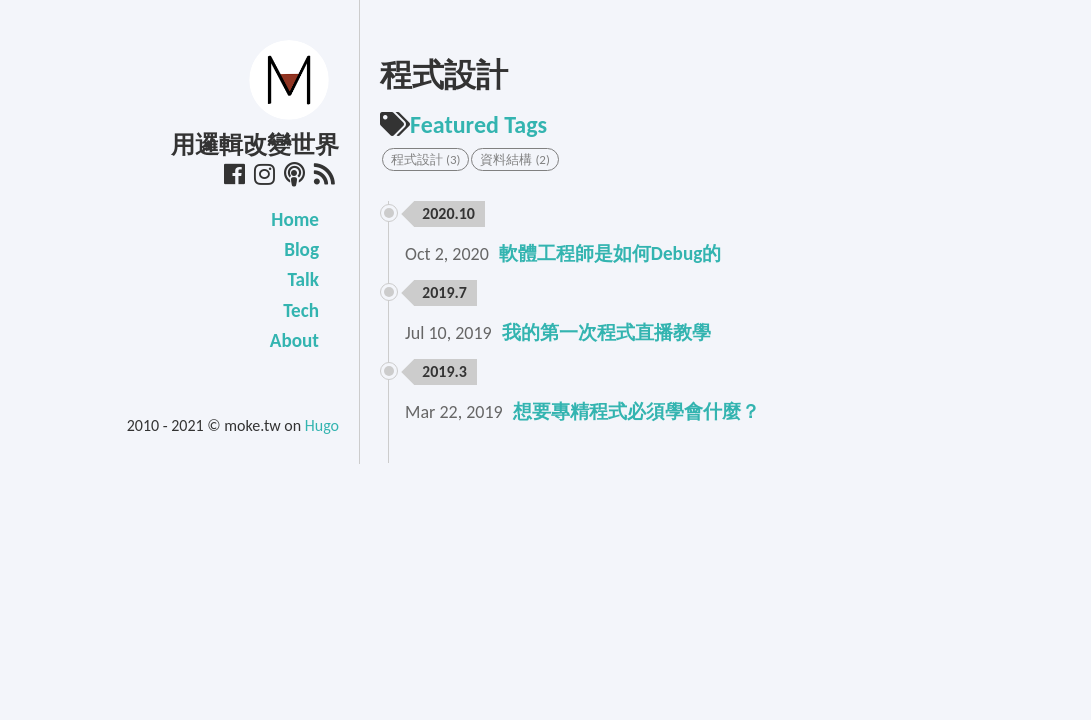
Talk (303, 279)
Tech (301, 310)
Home (295, 219)
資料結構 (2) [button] (514, 159)
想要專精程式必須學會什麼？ (636, 411)
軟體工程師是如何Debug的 (610, 253)
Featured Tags (463, 124)
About (294, 340)
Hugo (322, 425)
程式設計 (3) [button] (425, 159)
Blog (301, 249)
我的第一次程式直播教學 (606, 332)
